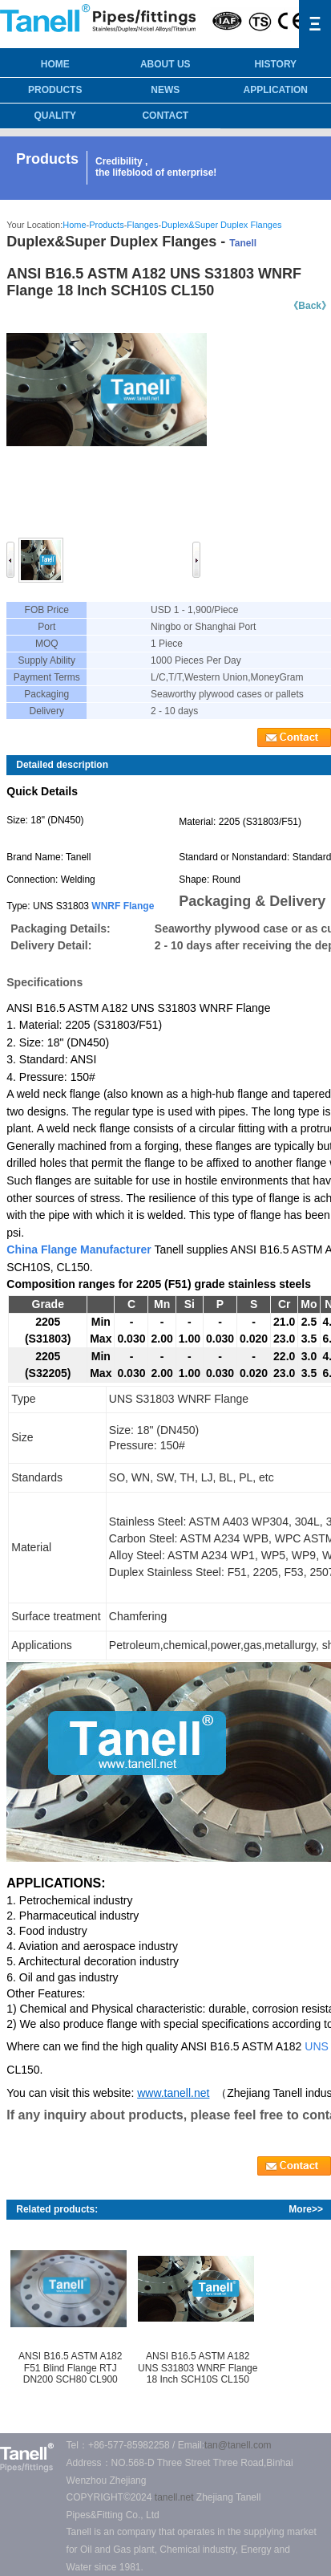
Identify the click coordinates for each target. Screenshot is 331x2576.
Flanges (142, 225)
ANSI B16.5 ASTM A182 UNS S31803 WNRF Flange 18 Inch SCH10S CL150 (197, 2367)
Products (55, 89)
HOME (55, 64)
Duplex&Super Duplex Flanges (221, 225)
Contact (165, 115)
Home (74, 225)
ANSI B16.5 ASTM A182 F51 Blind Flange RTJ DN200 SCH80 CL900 (70, 2367)
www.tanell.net (173, 2092)
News (165, 89)
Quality (55, 115)
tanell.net (174, 2497)
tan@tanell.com (238, 2445)
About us (165, 64)
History (275, 64)
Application (276, 89)
